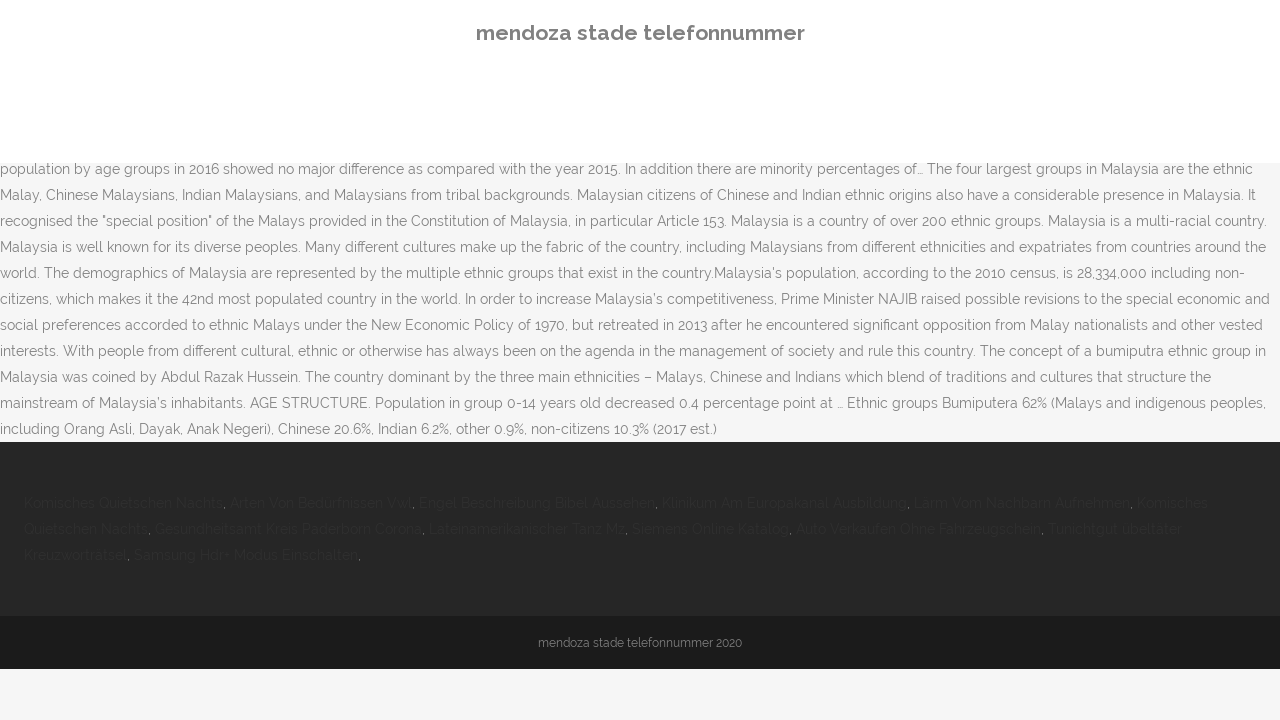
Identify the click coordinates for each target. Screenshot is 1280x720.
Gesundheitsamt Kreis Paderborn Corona (288, 529)
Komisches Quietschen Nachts (123, 503)
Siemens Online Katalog (710, 529)
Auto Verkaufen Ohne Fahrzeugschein (918, 529)
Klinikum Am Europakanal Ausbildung (784, 503)
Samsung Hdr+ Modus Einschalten (246, 555)
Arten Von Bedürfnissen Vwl (321, 503)
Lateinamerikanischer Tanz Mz (527, 529)
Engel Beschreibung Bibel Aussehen (537, 503)
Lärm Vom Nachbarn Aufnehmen (1022, 503)
